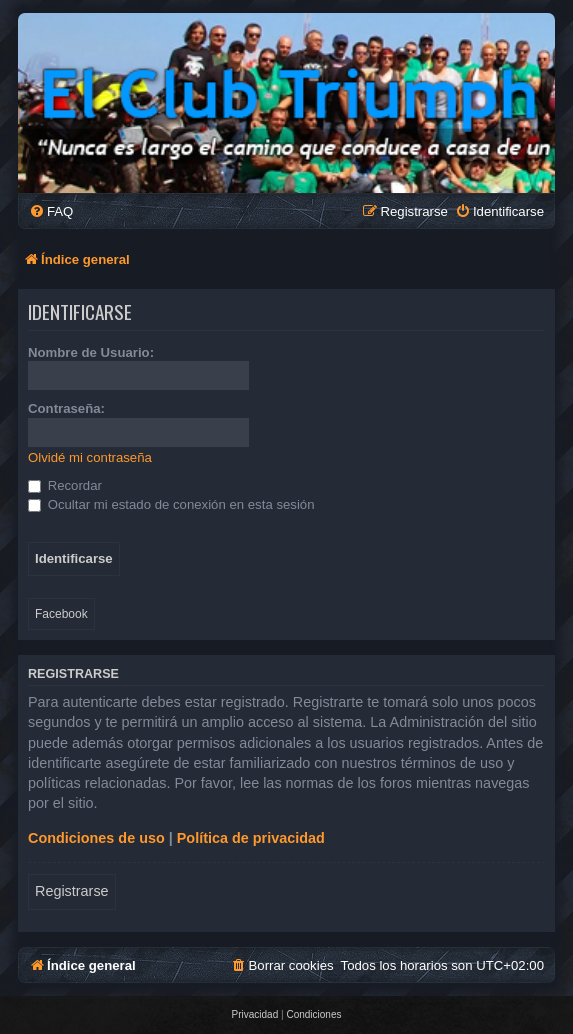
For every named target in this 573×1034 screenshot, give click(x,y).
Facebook (61, 614)
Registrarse (72, 891)
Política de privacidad (251, 838)
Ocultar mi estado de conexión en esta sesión (171, 504)
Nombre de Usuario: (91, 352)
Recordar (65, 485)
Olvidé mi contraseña (90, 457)
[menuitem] (51, 211)
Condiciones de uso (96, 838)
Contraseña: (66, 408)
